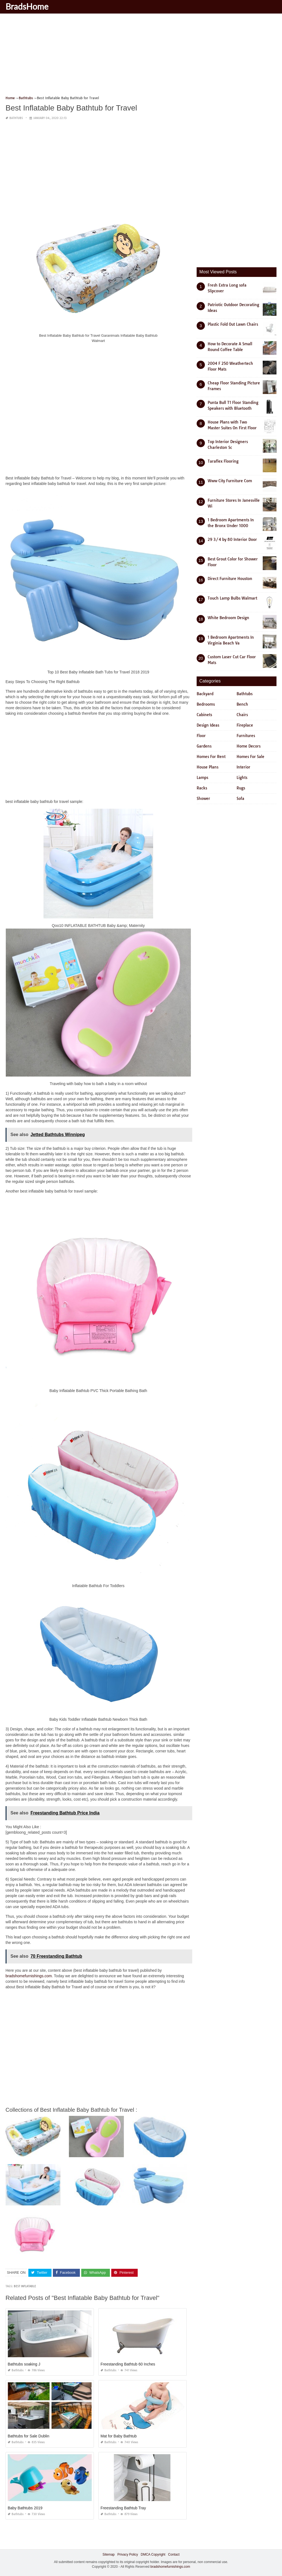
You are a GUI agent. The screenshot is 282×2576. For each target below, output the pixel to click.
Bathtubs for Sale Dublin (28, 2436)
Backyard (205, 693)
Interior (243, 767)
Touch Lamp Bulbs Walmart (232, 598)
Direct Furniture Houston (230, 578)
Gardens (204, 746)
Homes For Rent (211, 756)
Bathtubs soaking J (24, 2364)
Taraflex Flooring (223, 461)
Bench (242, 704)
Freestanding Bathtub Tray (123, 2508)
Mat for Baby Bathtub (119, 2436)
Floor (201, 735)
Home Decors (249, 746)
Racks (202, 788)
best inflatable (25, 2286)
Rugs (241, 788)
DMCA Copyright (153, 2554)
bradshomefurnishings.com (29, 1976)
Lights (242, 777)
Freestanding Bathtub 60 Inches (128, 2364)
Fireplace (245, 725)
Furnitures (246, 735)
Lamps (202, 777)
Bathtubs (16, 118)
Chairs (242, 714)
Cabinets (204, 714)
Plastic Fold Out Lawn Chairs (233, 324)
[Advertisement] (141, 56)
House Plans (207, 767)
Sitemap (108, 2554)
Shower (203, 798)
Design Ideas (208, 725)
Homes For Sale (250, 756)
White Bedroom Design (228, 617)
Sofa (240, 798)
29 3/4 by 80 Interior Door (232, 539)
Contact (173, 2554)
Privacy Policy (127, 2554)
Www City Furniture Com (230, 480)
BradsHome (27, 6)
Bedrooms (206, 704)
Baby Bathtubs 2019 (25, 2508)
